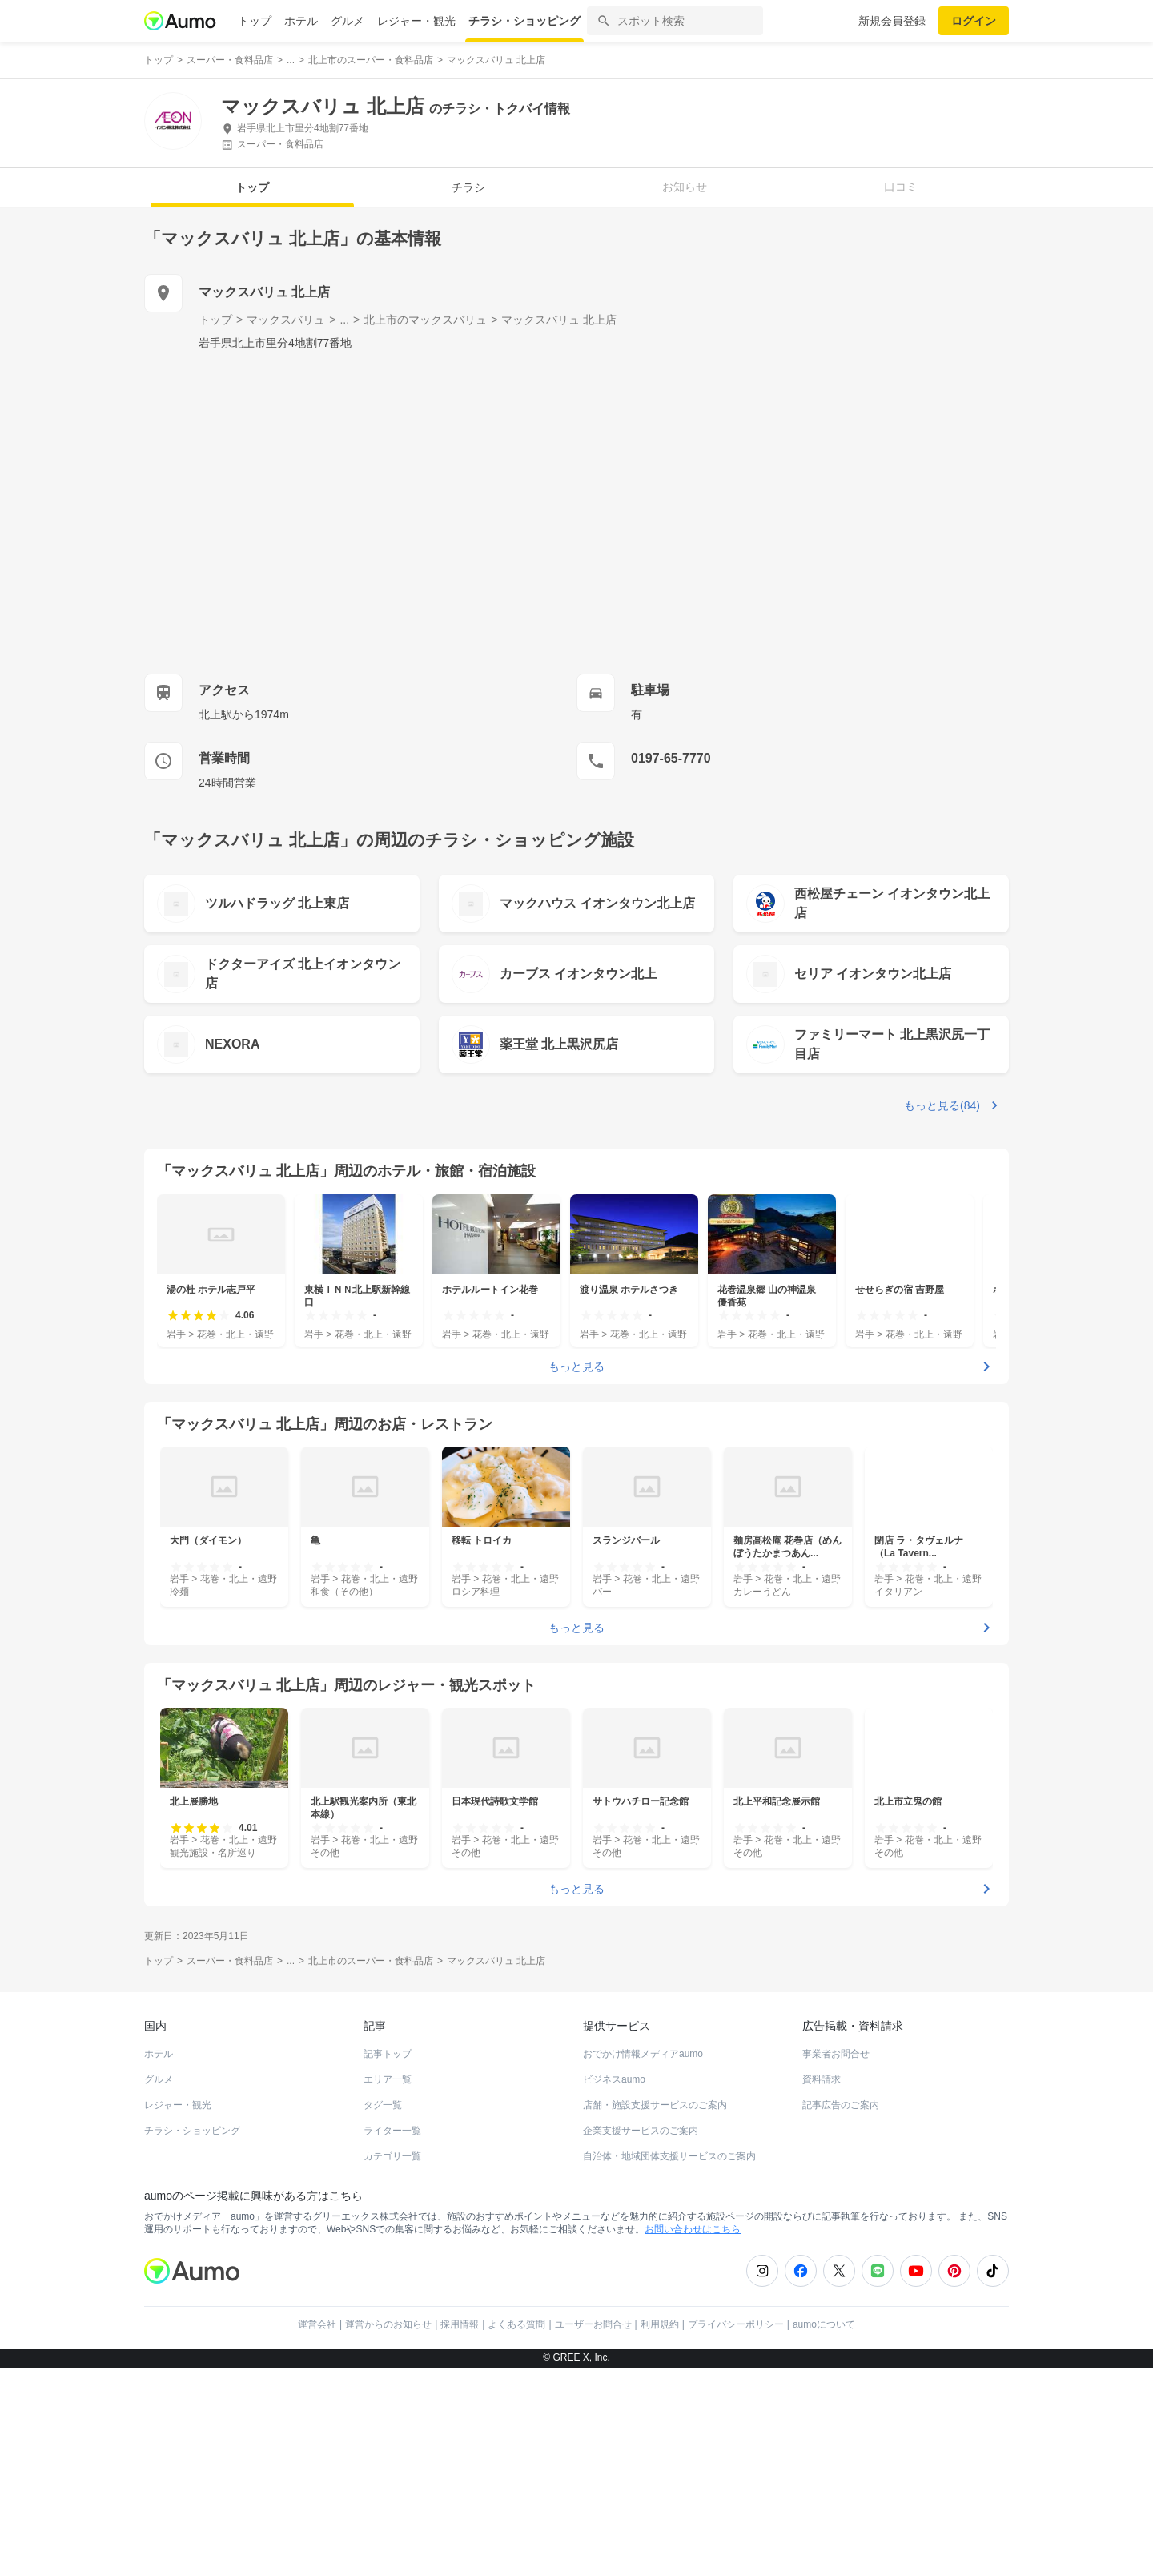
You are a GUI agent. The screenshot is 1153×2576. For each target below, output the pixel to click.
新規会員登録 (892, 20)
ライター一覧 (392, 2339)
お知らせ (684, 186)
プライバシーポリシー (736, 2533)
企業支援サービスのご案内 (640, 2339)
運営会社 (317, 2533)
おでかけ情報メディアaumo (643, 2262)
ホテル (301, 20)
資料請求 (821, 2287)
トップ (254, 20)
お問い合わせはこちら (693, 2437)
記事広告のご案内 (840, 2313)
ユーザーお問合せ (593, 2533)
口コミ (901, 186)
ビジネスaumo (614, 2287)
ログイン (973, 20)
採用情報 (459, 2533)
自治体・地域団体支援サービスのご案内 (669, 2364)
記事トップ (388, 2262)
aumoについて (824, 2533)
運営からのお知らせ (388, 2533)
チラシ (468, 187)
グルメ (347, 20)
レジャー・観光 (416, 20)
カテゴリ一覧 (392, 2364)
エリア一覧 (388, 2287)
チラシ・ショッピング (524, 20)
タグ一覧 (383, 2313)
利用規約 (660, 2533)
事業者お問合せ (836, 2262)
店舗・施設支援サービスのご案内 (655, 2313)
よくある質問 (516, 2533)
